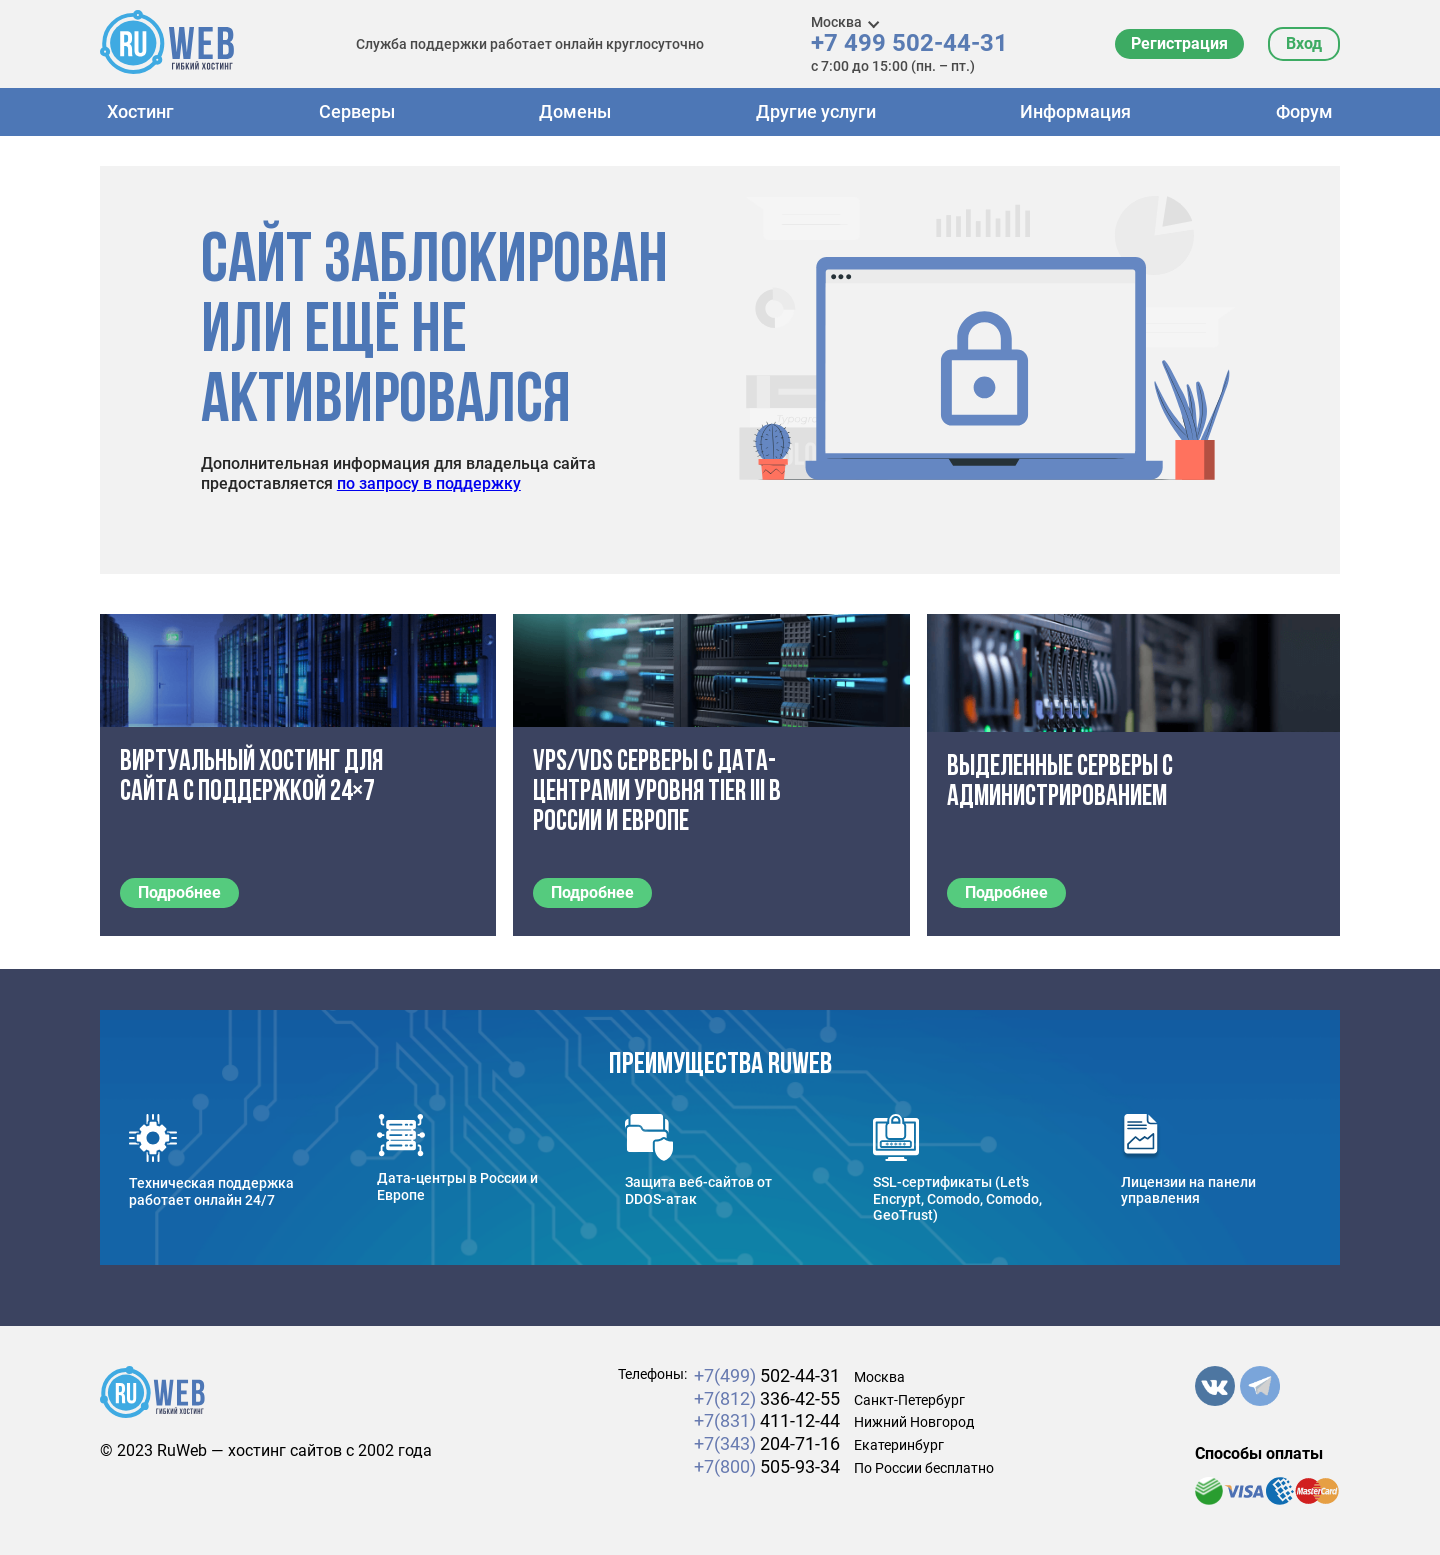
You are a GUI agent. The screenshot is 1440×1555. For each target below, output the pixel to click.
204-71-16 (767, 1443)
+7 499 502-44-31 (909, 43)
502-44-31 (767, 1375)
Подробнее (179, 892)
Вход (1304, 43)
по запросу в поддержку (429, 483)
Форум (1304, 111)
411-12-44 (767, 1420)
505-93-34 (767, 1466)
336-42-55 (767, 1398)
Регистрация (1179, 43)
